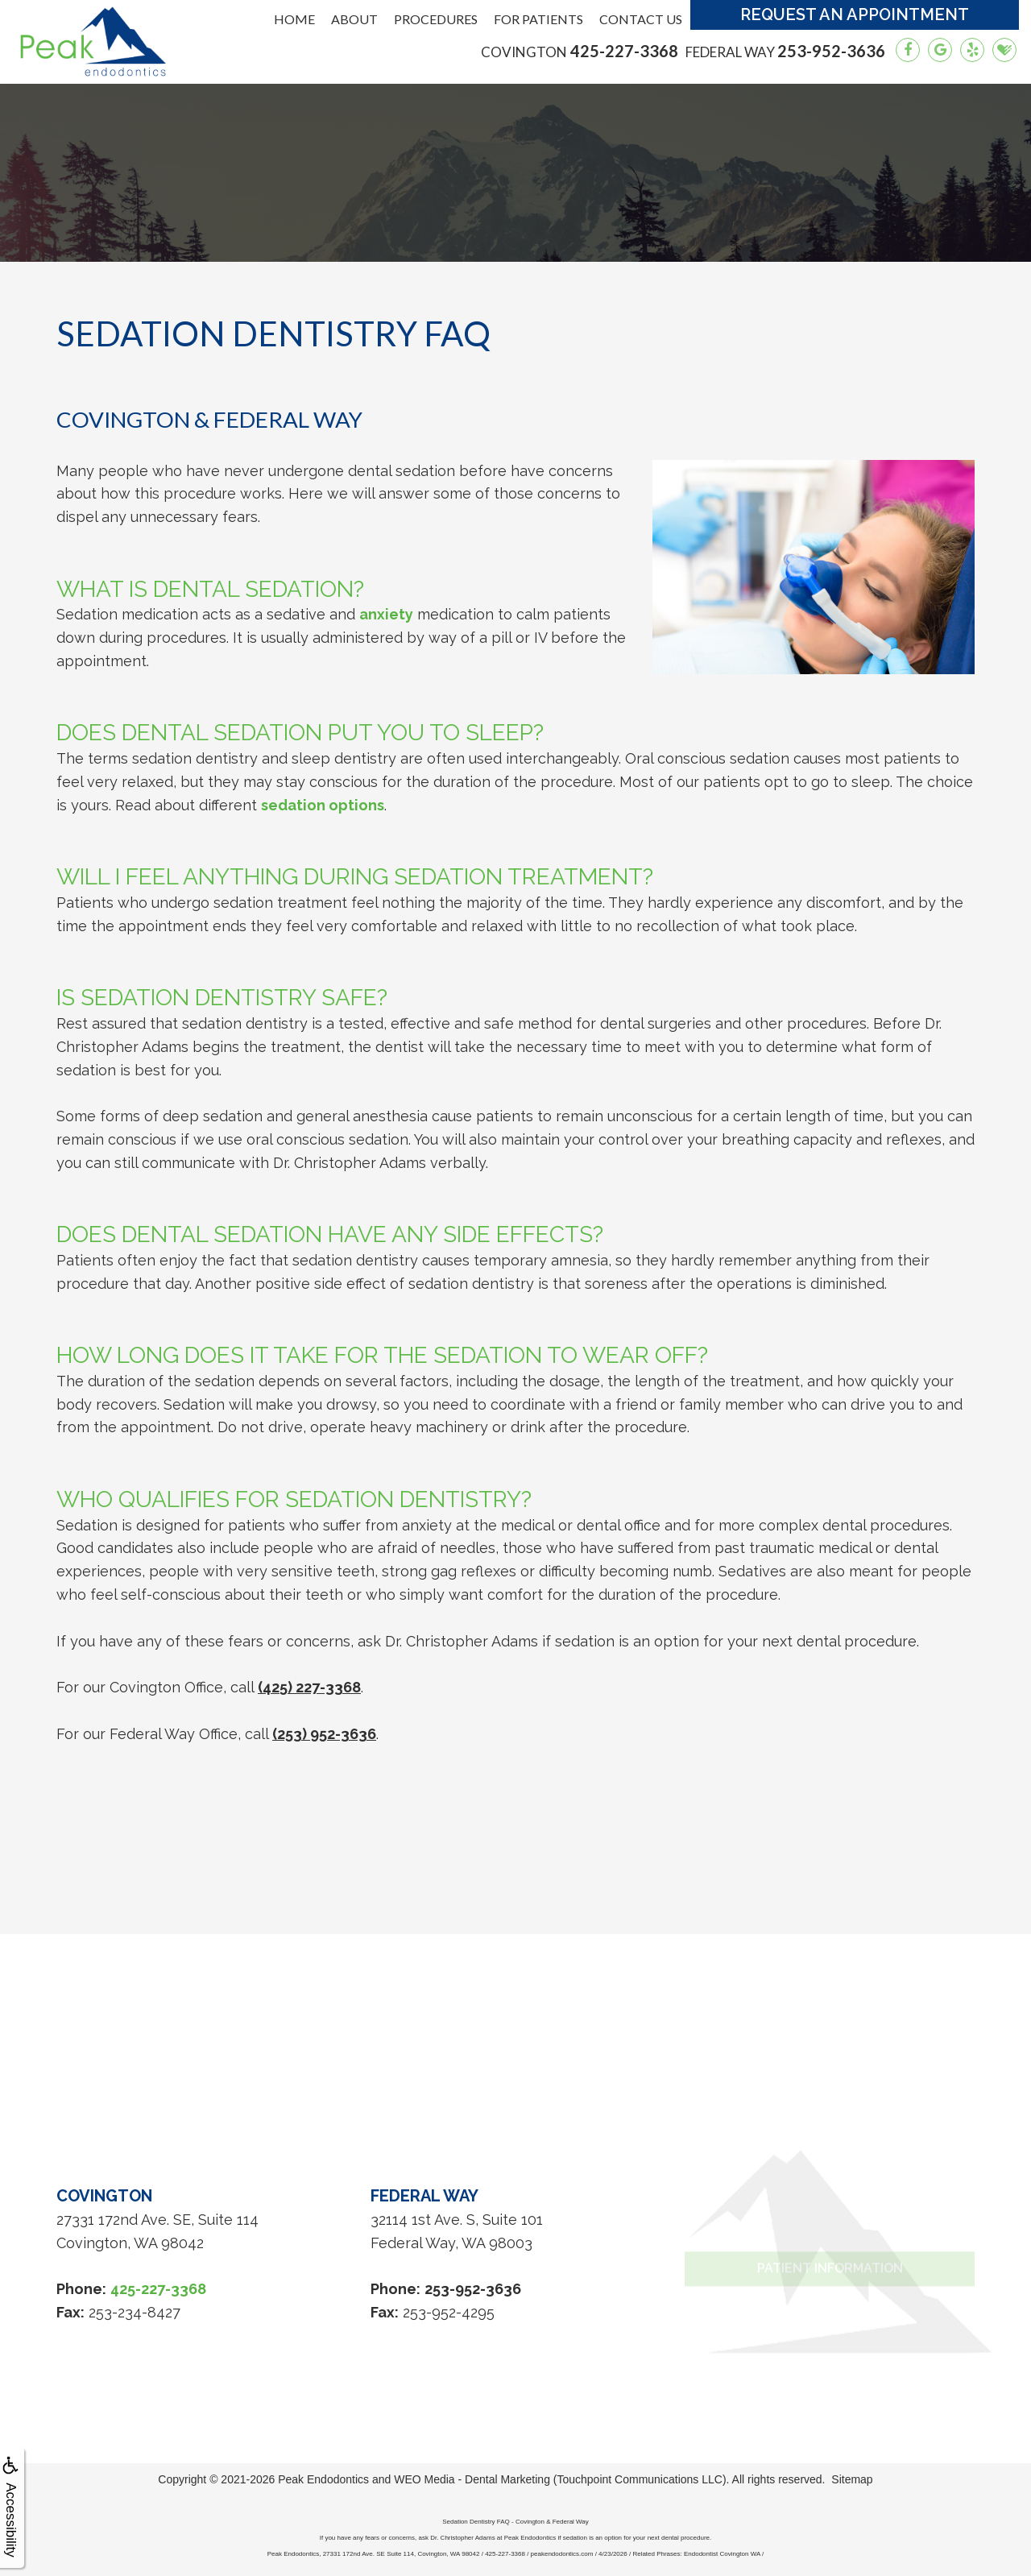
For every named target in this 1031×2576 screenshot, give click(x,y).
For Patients (538, 19)
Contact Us (640, 19)
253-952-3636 (785, 50)
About (354, 19)
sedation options (322, 805)
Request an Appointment (854, 14)
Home (294, 19)
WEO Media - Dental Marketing (472, 2479)
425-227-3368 (579, 50)
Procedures (436, 19)
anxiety (386, 614)
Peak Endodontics (323, 2479)
